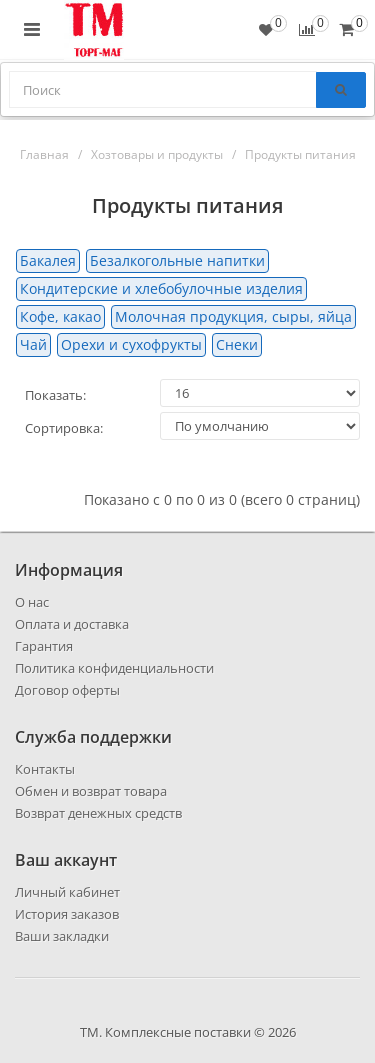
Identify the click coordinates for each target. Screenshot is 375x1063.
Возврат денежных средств (98, 813)
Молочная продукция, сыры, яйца (233, 316)
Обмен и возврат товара (91, 791)
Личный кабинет (67, 892)
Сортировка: (64, 428)
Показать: (55, 395)
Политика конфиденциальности (114, 668)
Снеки (237, 344)
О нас (32, 602)
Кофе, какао (60, 316)
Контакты (45, 769)
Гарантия (44, 646)
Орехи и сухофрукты (131, 344)
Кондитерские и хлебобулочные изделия (161, 288)
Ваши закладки (62, 936)
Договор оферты (67, 690)
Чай (33, 344)
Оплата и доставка (72, 624)
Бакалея (48, 260)
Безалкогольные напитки (177, 260)
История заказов (67, 914)
